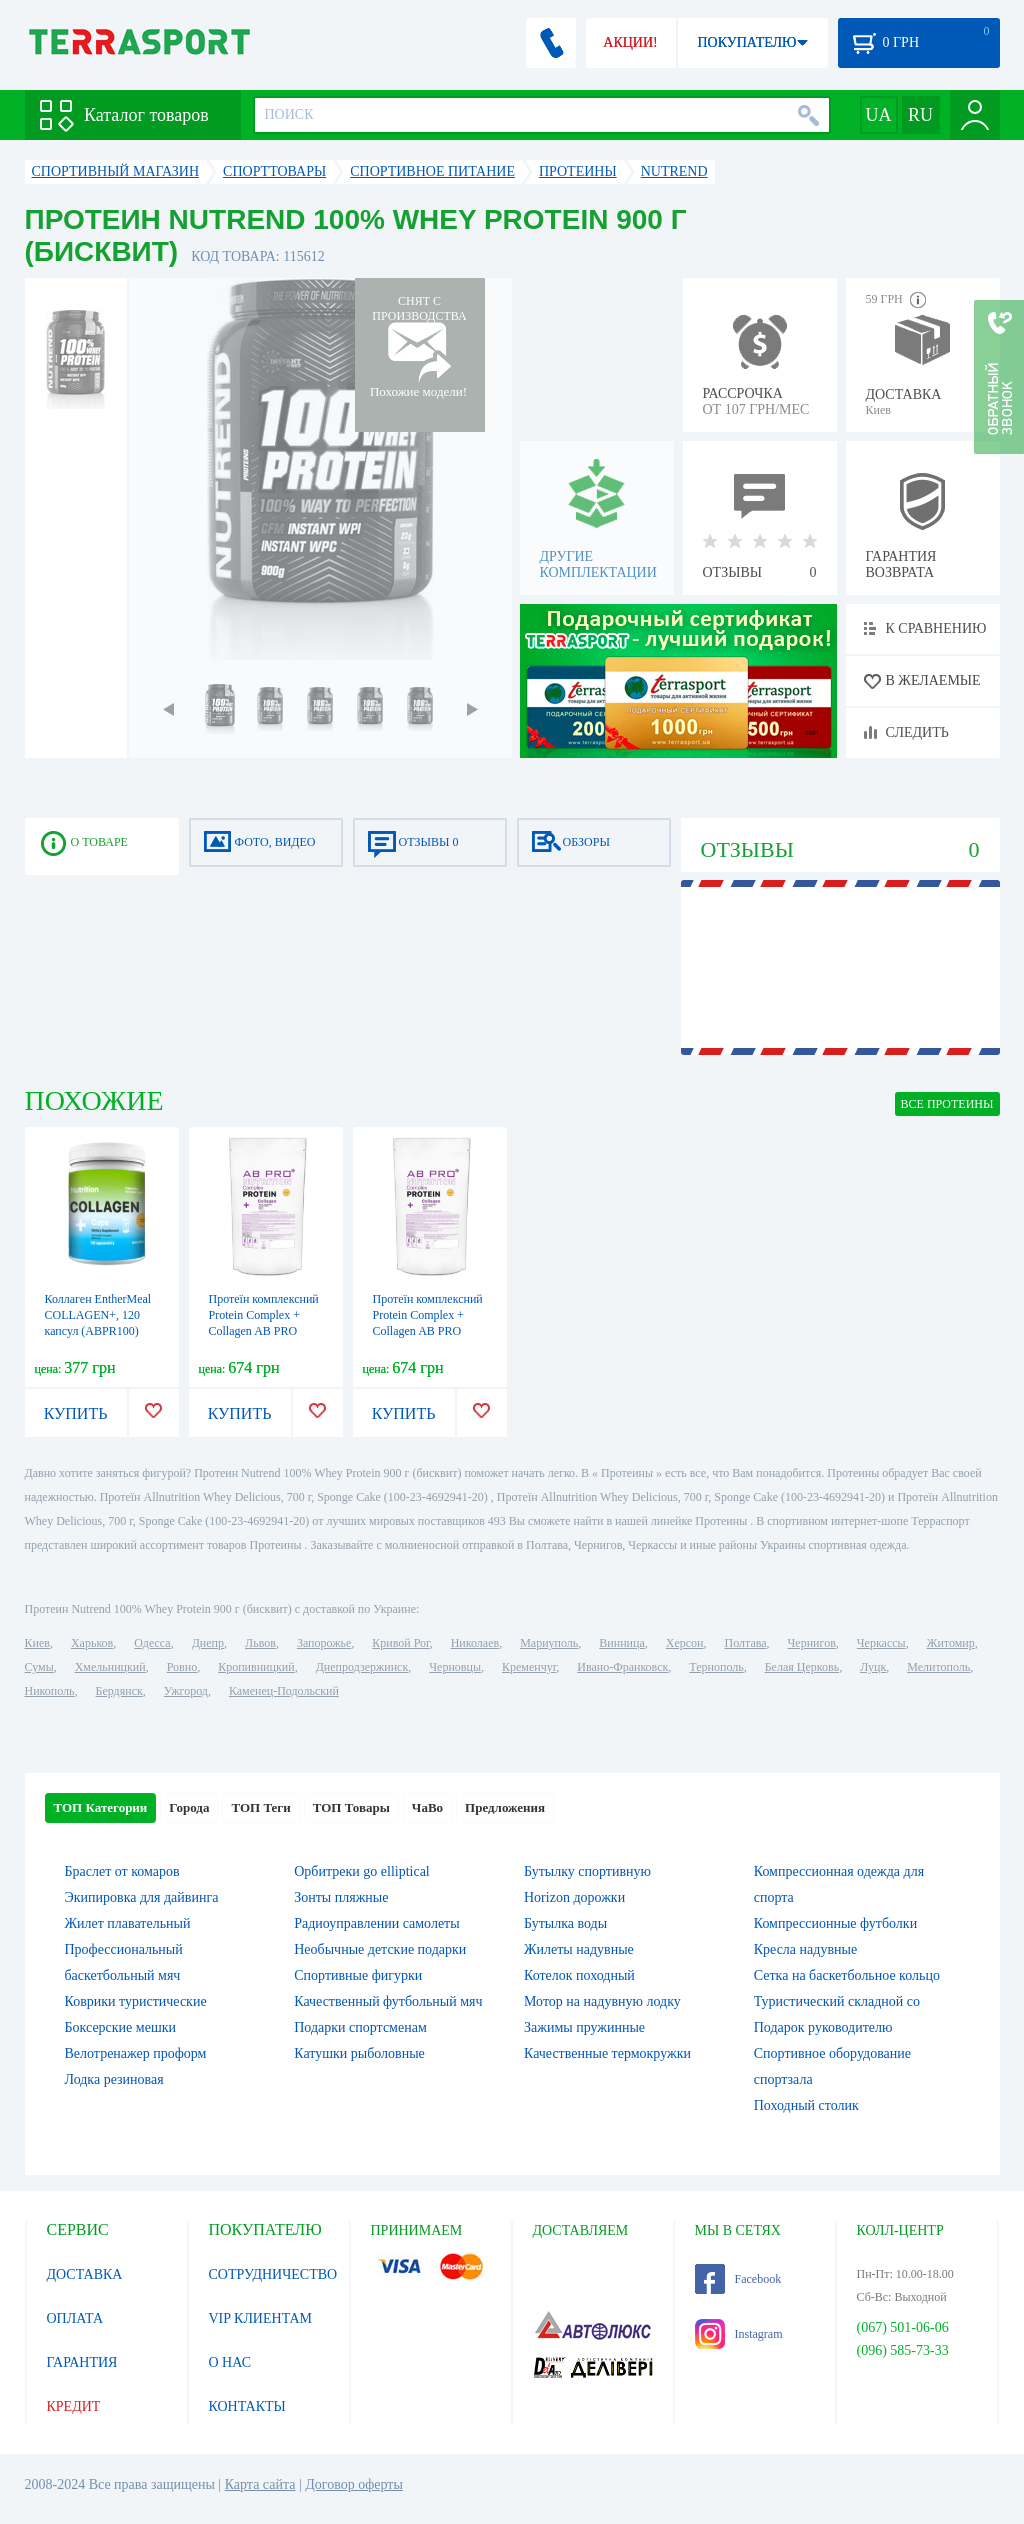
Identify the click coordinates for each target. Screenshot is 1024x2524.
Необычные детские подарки (380, 1949)
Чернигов (812, 1643)
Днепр (208, 1643)
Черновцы (455, 1667)
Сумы (39, 1667)
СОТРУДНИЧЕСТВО (273, 2274)
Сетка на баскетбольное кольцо (847, 1975)
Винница (621, 1643)
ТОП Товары (351, 1807)
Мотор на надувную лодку (602, 2001)
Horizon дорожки (574, 1897)
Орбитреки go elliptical (362, 1871)
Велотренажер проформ (136, 2053)
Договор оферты (354, 2484)
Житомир (951, 1643)
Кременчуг (529, 1667)
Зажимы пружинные (584, 2027)
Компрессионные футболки (835, 1923)
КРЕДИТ (74, 2406)
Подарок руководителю (823, 2027)
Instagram (739, 2334)
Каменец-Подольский (284, 1691)
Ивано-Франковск (622, 1667)
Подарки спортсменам (360, 2027)
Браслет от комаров (122, 1871)
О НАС (230, 2362)
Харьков (92, 1643)
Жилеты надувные (579, 1949)
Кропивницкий (256, 1667)
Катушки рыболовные (359, 2053)
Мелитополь (938, 1667)
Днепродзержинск (362, 1667)
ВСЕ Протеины (947, 1104)
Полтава (746, 1643)
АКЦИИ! (630, 42)
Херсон (685, 1643)
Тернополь (716, 1667)
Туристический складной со (837, 2001)
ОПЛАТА (75, 2318)
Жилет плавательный (128, 1923)
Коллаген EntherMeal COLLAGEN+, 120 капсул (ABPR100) (98, 1315)
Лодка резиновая (114, 2079)
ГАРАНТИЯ (82, 2362)
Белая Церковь (802, 1667)
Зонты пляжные (341, 1897)
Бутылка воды (565, 1923)
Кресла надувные (805, 1949)
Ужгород (186, 1691)
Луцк (873, 1667)
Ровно (182, 1667)
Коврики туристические (136, 2001)
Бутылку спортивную (587, 1871)
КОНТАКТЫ (247, 2406)
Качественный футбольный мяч (388, 2001)
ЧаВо (427, 1807)
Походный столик (806, 2105)
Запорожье (324, 1643)
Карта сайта (260, 2484)
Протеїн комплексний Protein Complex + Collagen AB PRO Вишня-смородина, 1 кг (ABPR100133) (264, 1331)
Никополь (50, 1691)
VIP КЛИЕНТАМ (261, 2318)
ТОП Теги (260, 1807)
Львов (260, 1643)
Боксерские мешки (120, 2027)
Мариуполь (549, 1643)
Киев (37, 1643)
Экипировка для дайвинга (142, 1897)
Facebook (738, 2279)
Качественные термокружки (607, 2053)
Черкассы (881, 1643)
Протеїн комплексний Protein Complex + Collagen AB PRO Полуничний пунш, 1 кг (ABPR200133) (428, 1331)
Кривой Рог (400, 1643)
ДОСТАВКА (85, 2274)
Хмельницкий (110, 1667)
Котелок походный (579, 1975)
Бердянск (119, 1691)
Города (189, 1807)
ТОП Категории (101, 1807)
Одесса (152, 1643)
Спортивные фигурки (358, 1975)
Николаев (475, 1643)
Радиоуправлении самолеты (376, 1923)
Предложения (505, 1807)
